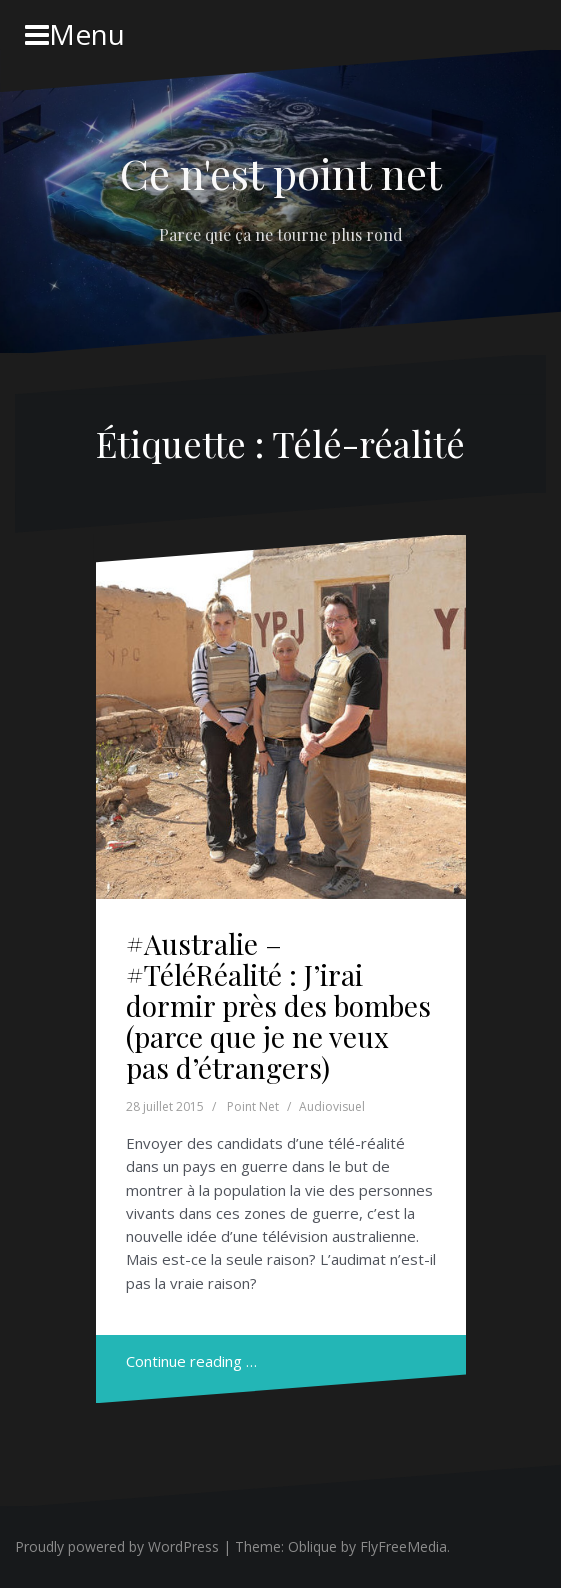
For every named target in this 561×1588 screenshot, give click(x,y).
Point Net (253, 1106)
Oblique (312, 1546)
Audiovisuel (332, 1106)
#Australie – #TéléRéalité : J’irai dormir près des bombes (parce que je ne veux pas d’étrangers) (278, 1005)
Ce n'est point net (281, 173)
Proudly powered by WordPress (117, 1546)
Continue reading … (191, 1361)
